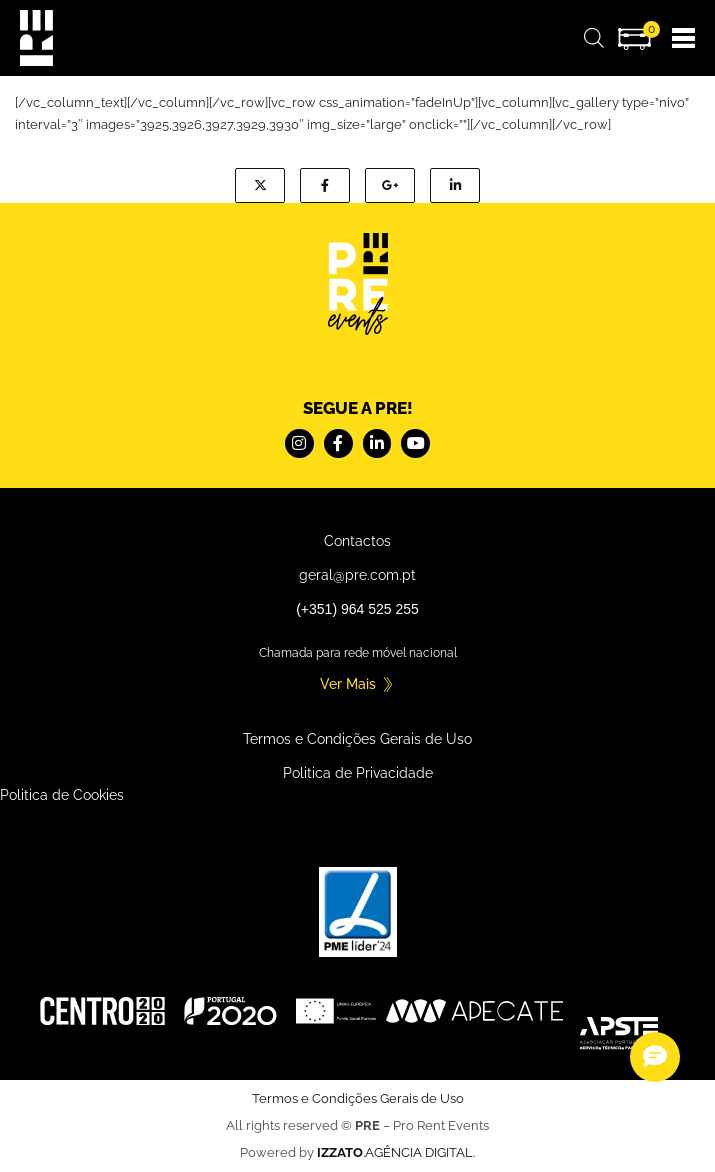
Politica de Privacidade (358, 773)
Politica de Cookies (62, 795)
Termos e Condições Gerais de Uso (357, 739)
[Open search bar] (594, 37)
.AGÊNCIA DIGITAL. (396, 1152)
